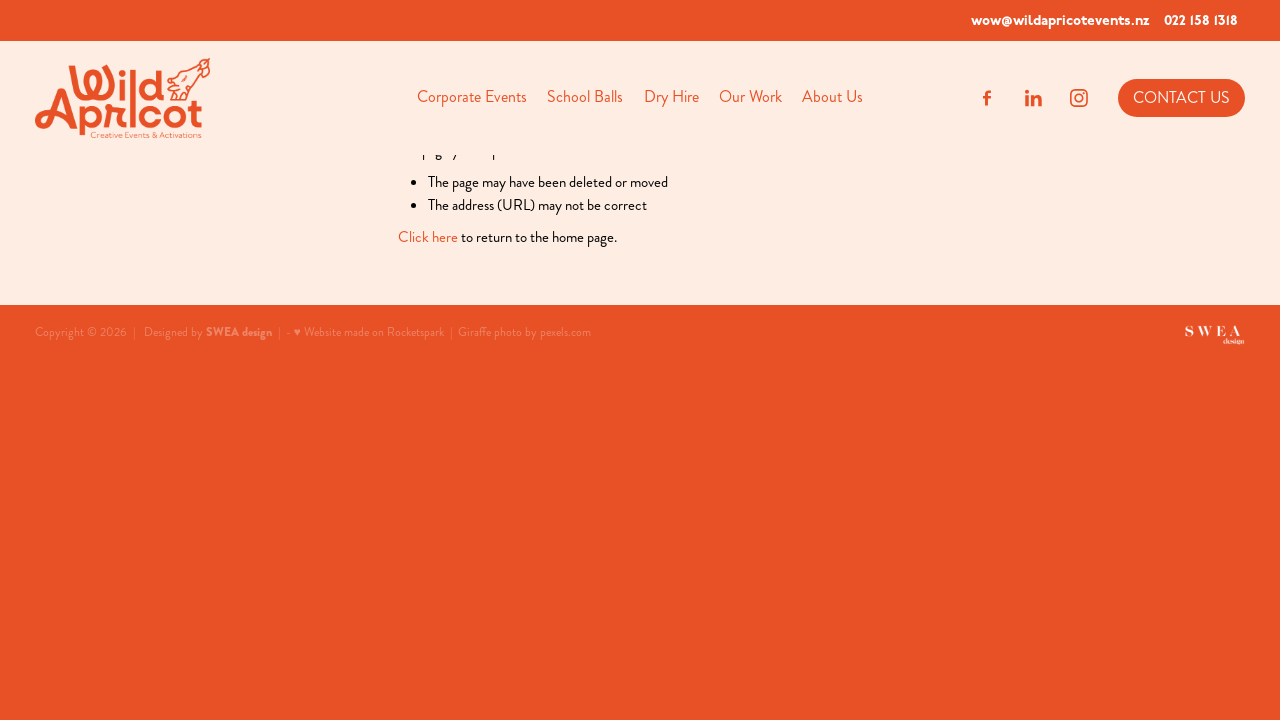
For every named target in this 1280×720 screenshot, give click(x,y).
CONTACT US (1181, 97)
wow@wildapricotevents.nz (1060, 20)
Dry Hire (671, 96)
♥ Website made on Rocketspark (369, 332)
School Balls (585, 96)
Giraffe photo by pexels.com (524, 332)
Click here (428, 237)
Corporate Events (472, 96)
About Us (832, 96)
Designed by (208, 332)
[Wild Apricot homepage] (156, 98)
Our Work (750, 96)
